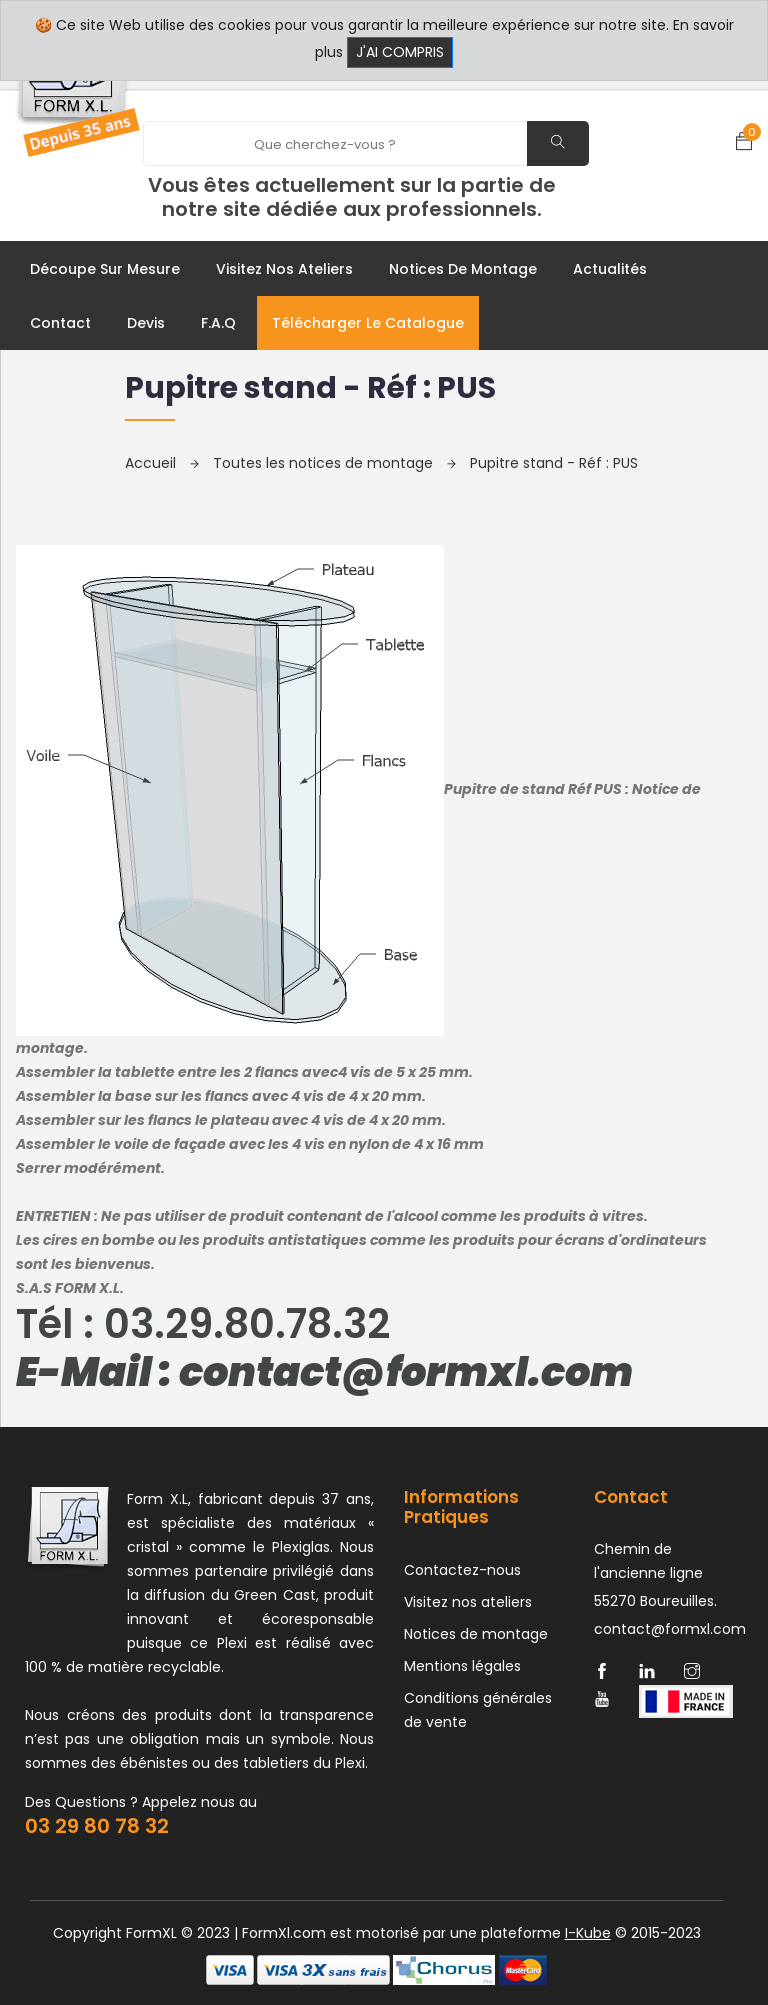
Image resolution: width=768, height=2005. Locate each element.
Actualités (610, 269)
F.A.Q (218, 323)
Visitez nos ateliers (284, 269)
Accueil (162, 463)
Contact (60, 323)
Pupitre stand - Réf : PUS (554, 463)
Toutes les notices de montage (334, 463)
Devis (146, 323)
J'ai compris (400, 52)
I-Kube (588, 1933)
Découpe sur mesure (105, 269)
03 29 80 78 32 (97, 1826)
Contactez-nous (462, 1570)
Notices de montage (463, 269)
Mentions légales (462, 1666)
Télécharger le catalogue (368, 323)
